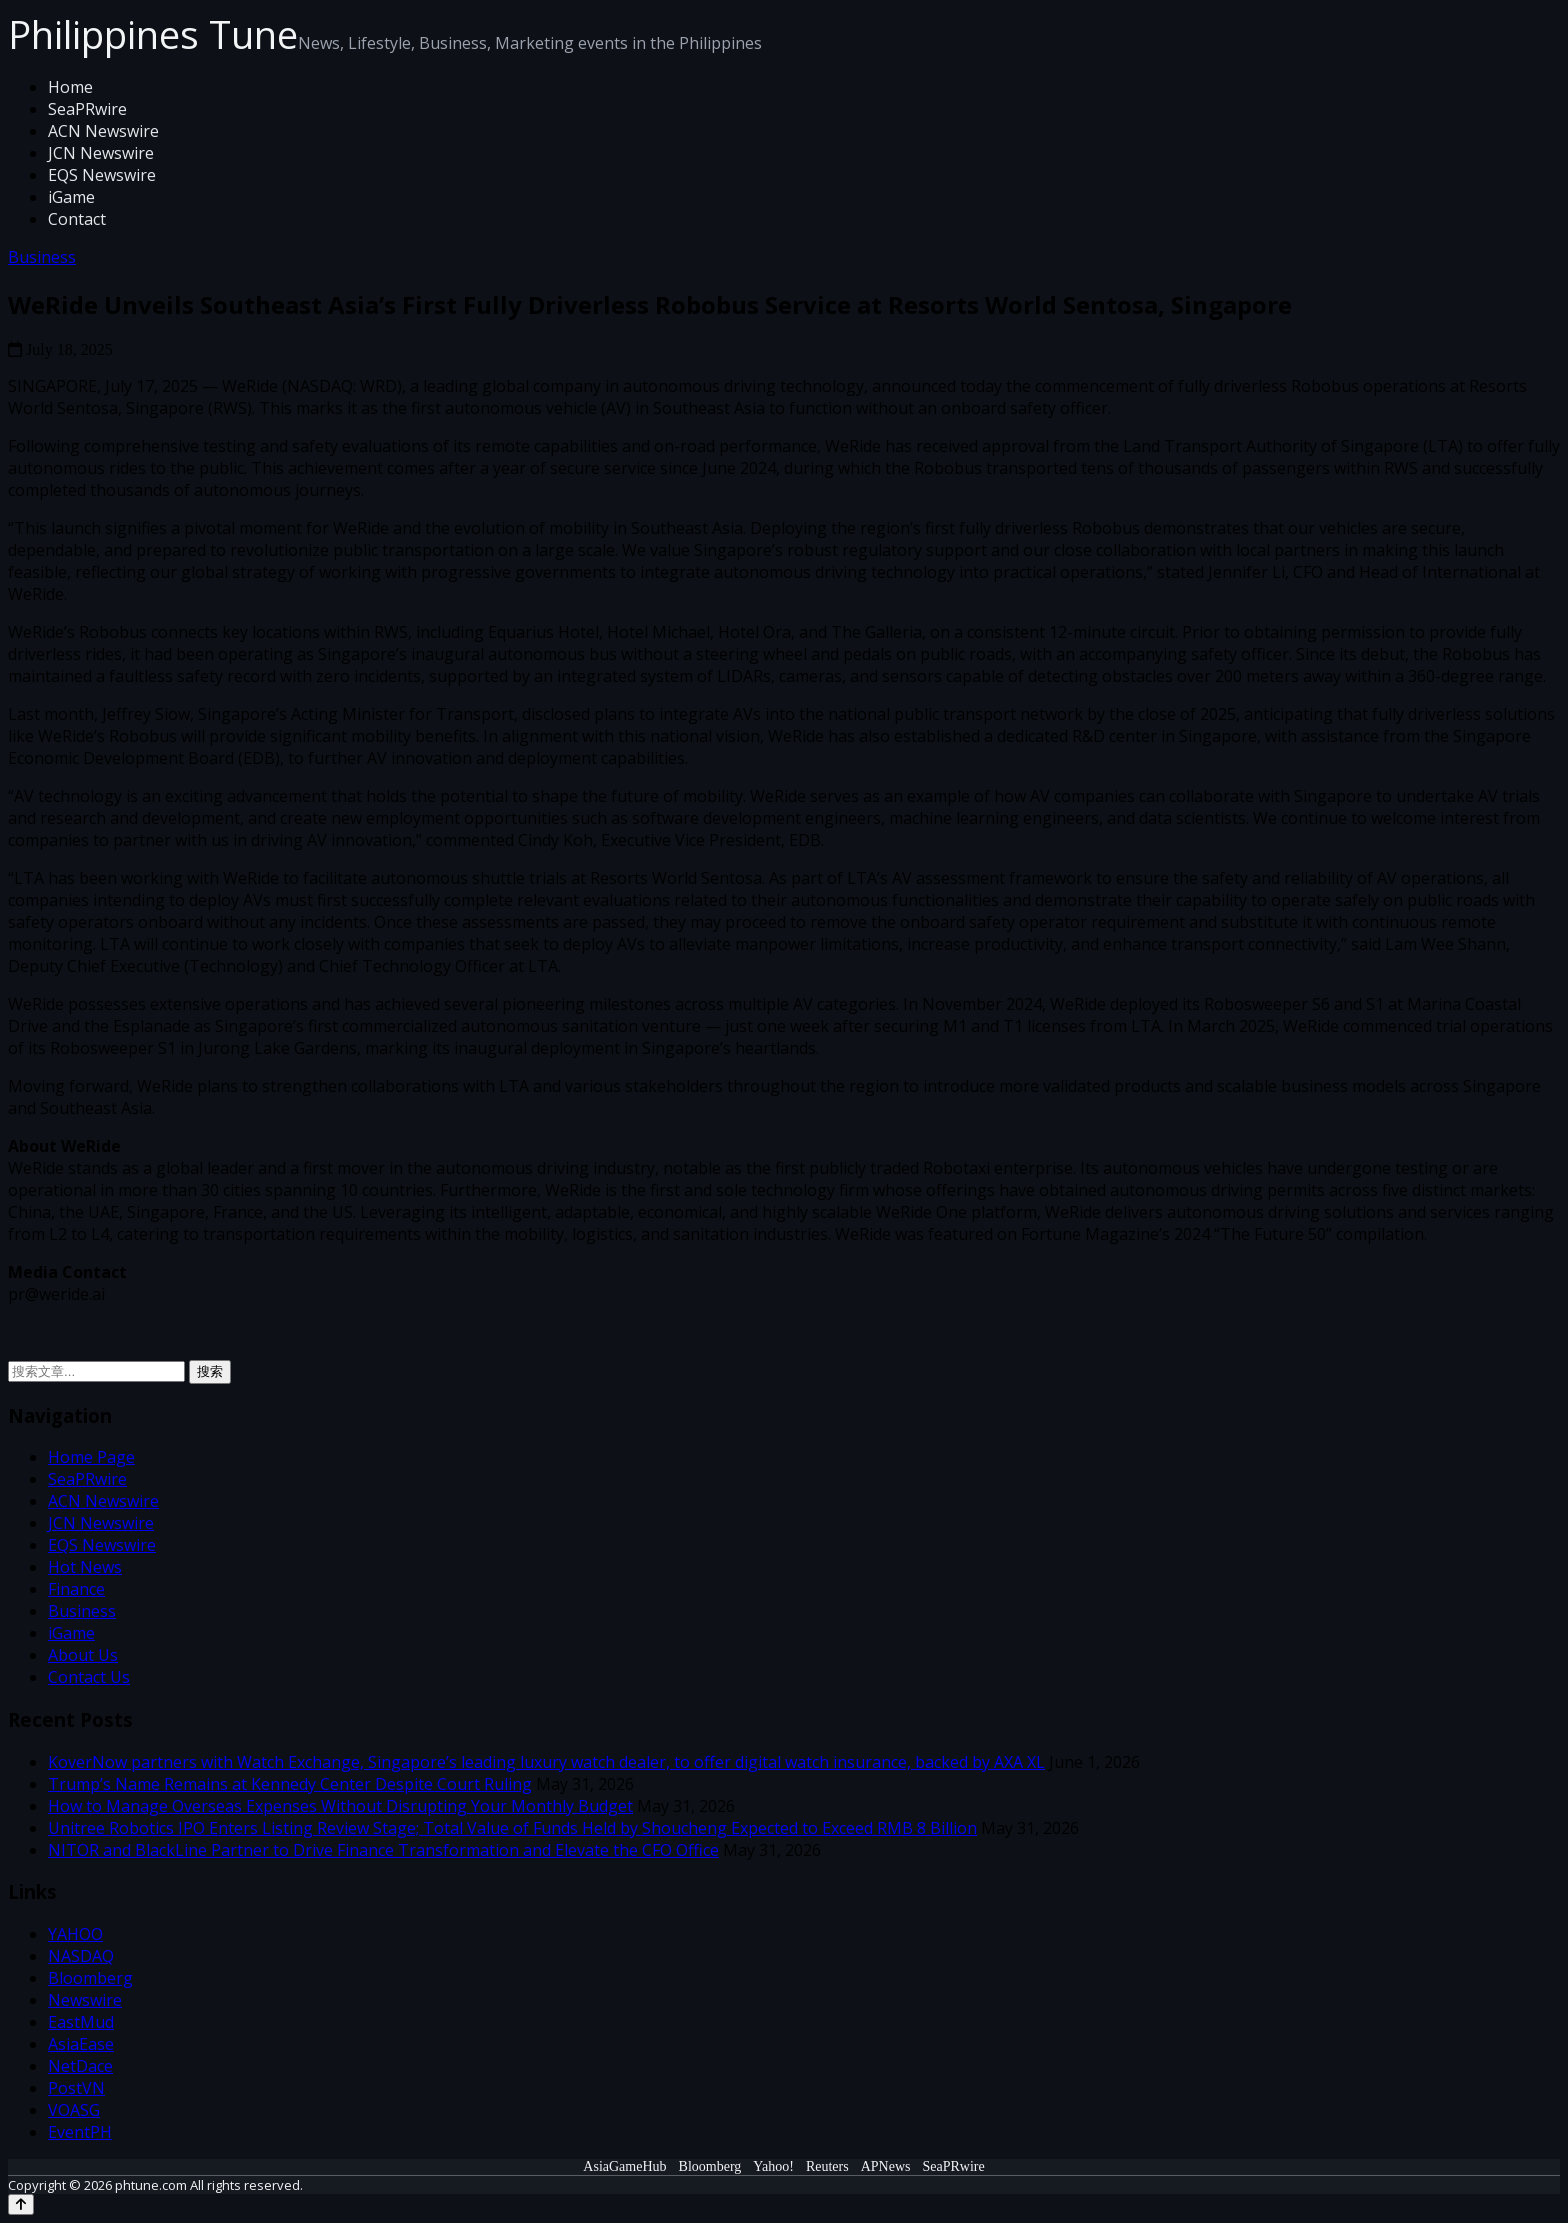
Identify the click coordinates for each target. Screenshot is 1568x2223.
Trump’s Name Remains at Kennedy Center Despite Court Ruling (290, 1784)
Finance (76, 1589)
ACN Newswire (103, 131)
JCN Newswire (101, 153)
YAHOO (75, 1934)
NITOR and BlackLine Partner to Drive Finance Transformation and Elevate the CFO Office (383, 1850)
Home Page (91, 1457)
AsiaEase (81, 2044)
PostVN (76, 2088)
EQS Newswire (102, 175)
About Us (83, 1655)
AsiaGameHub (624, 2166)
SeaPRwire (87, 109)
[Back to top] (21, 2204)
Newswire (85, 2000)
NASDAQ (81, 1956)
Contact (77, 219)
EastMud (81, 2022)
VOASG (74, 2110)
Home (70, 87)
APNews (886, 2166)
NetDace (80, 2066)
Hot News (85, 1567)
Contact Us (89, 1677)
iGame (71, 197)
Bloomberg (90, 1978)
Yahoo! (773, 2166)
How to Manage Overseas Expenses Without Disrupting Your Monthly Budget (340, 1806)
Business (42, 257)
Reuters (827, 2166)
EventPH (80, 2132)
